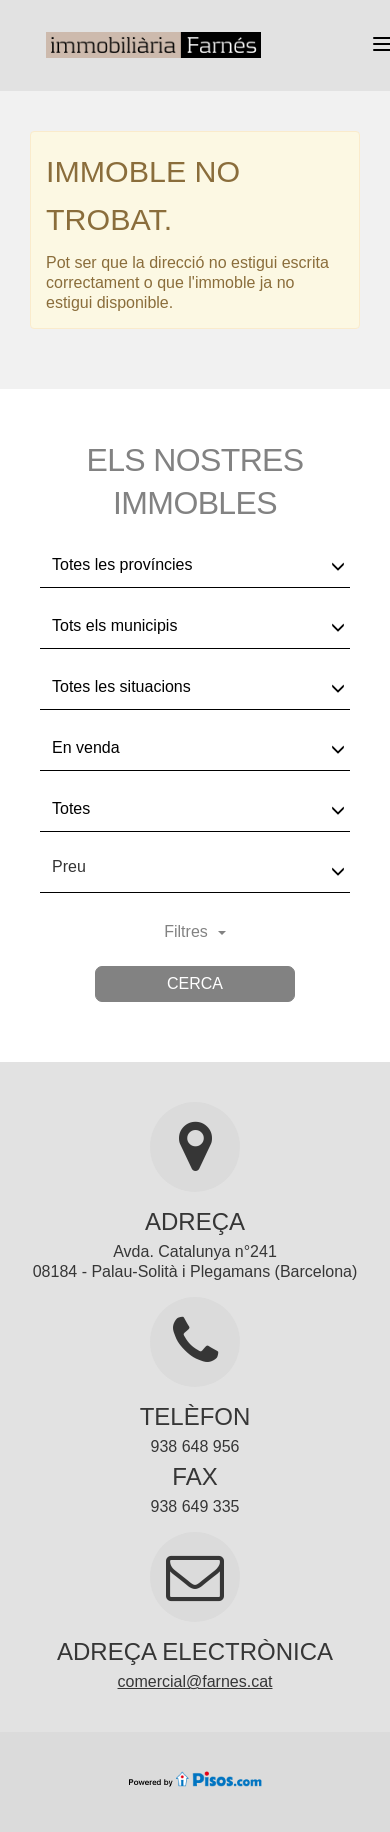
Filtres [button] (195, 931)
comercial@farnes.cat (195, 1681)
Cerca (195, 983)
